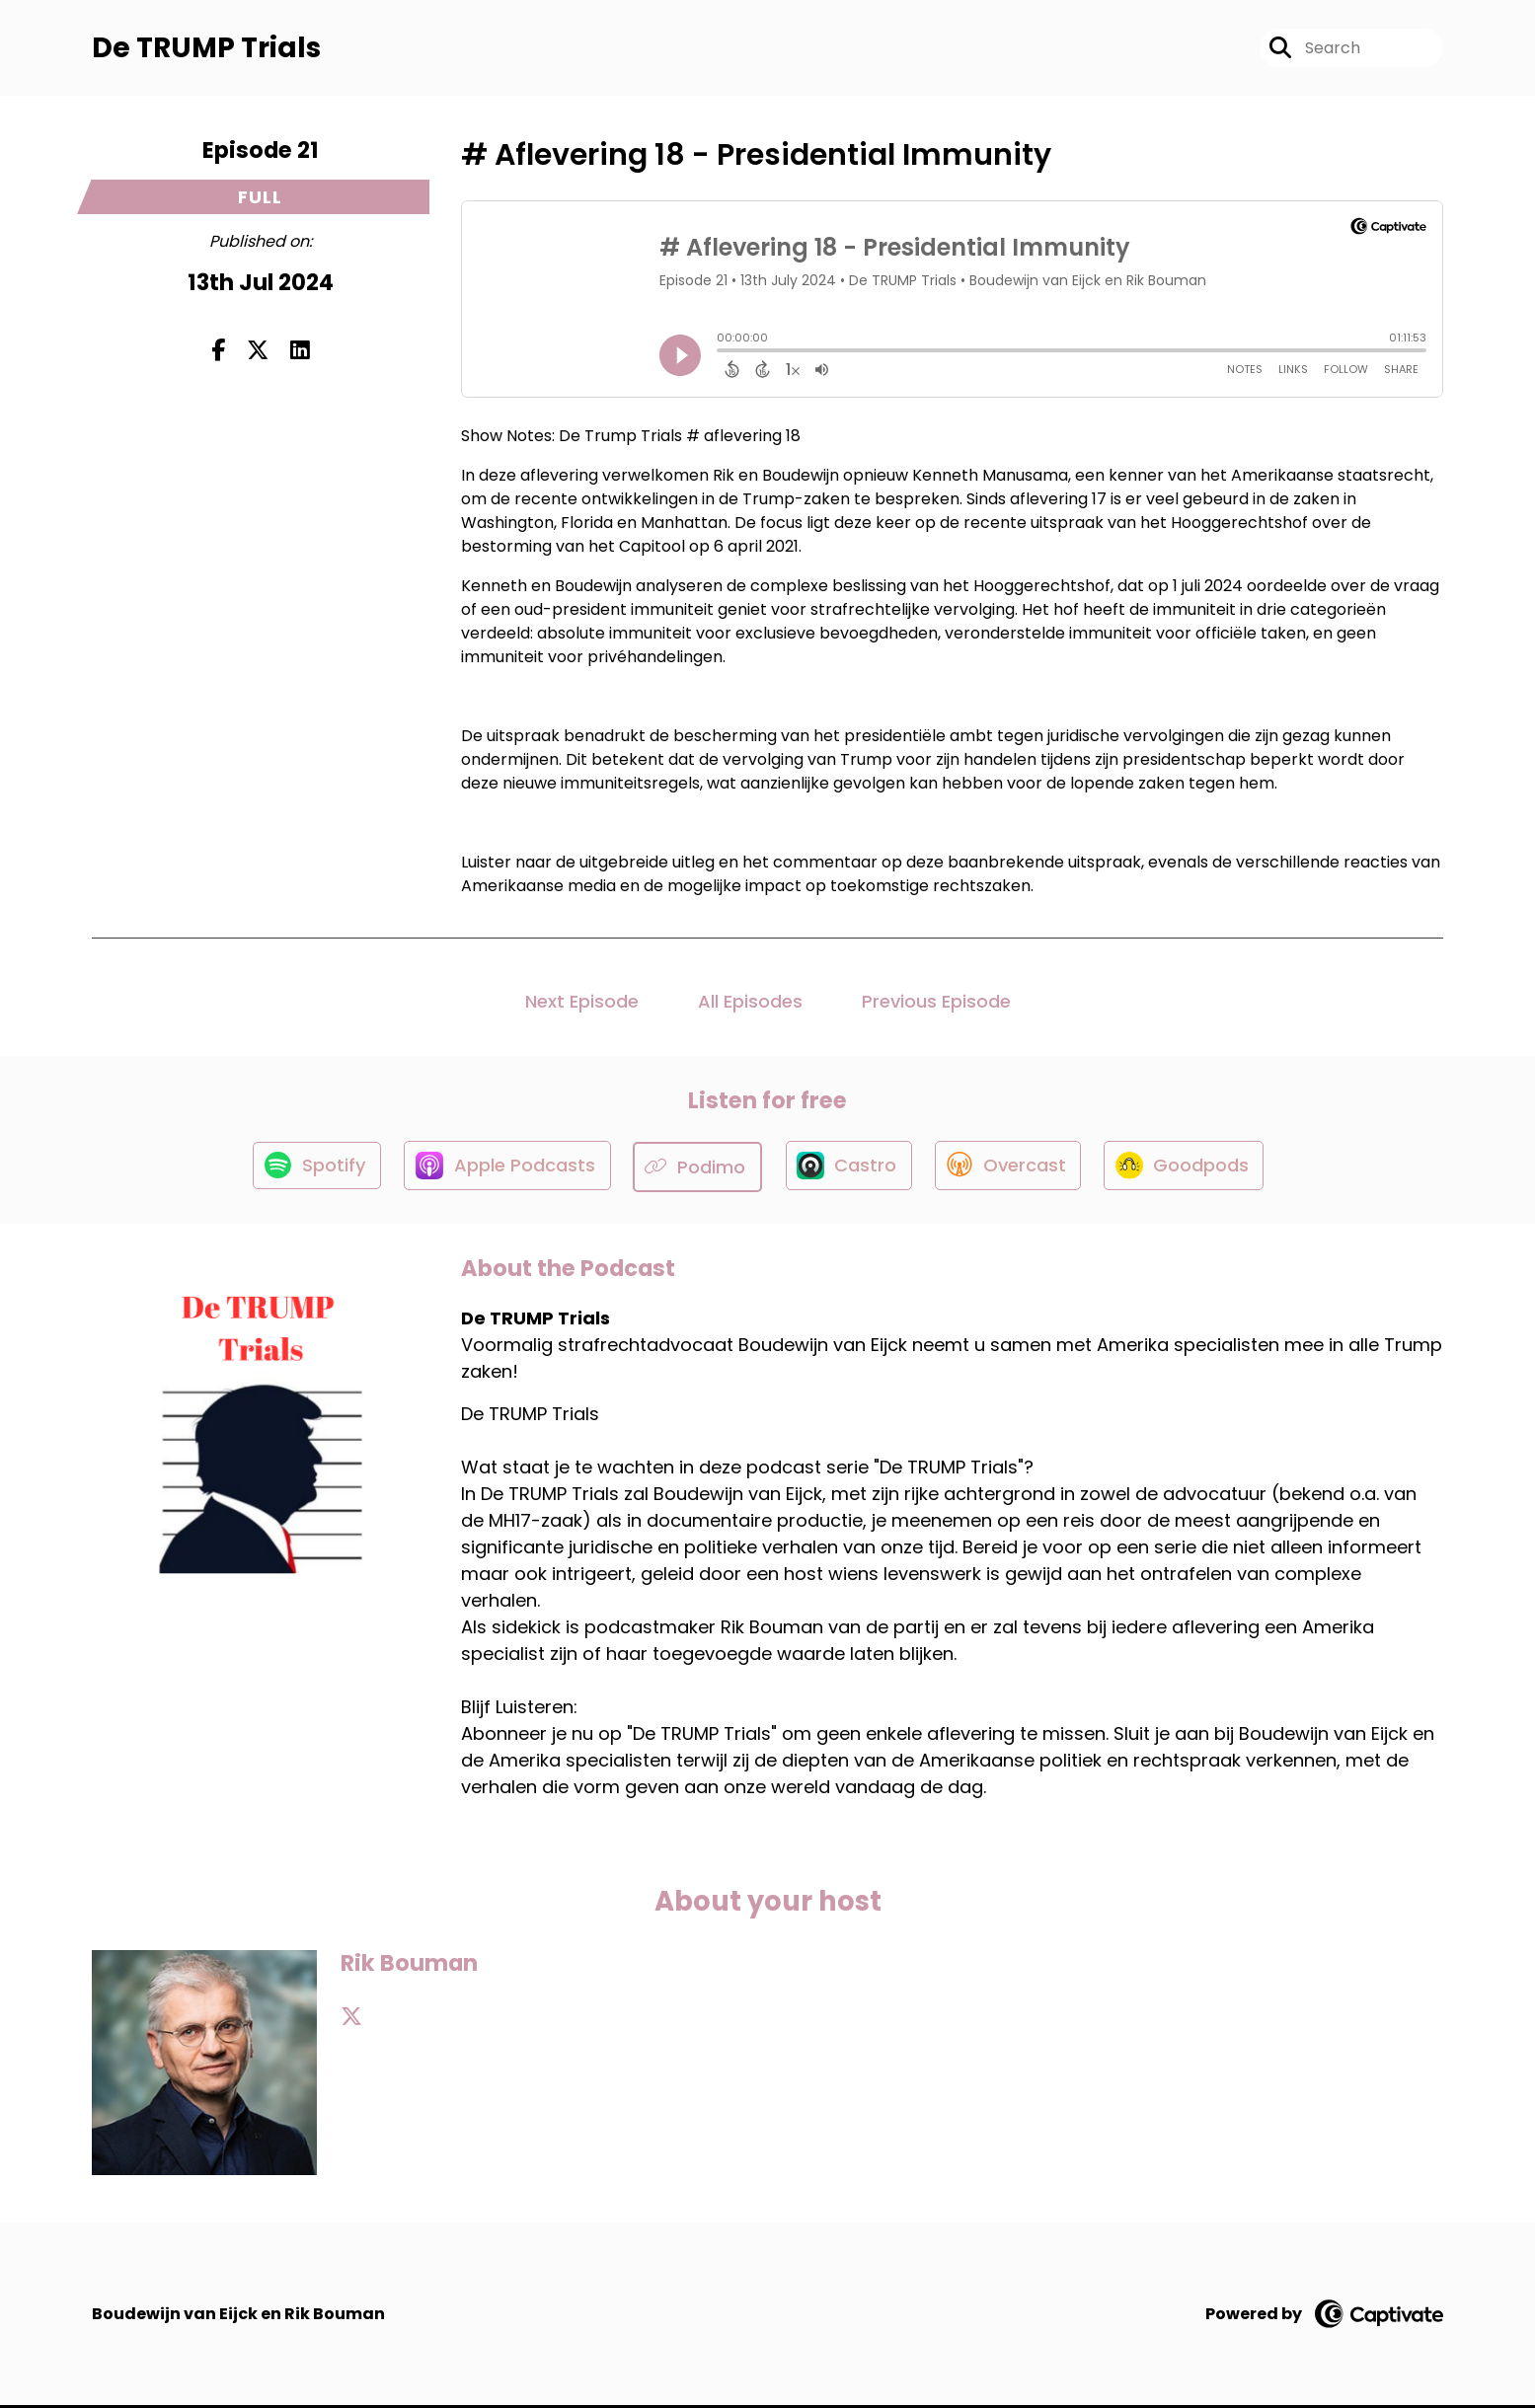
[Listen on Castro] (848, 1169)
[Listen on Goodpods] (1189, 1169)
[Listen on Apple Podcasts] (503, 1169)
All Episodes (750, 1003)
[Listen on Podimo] (696, 1169)
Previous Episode (936, 1003)
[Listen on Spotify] (310, 1169)
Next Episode (582, 1003)
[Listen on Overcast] (1010, 1169)
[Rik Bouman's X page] (351, 2019)
